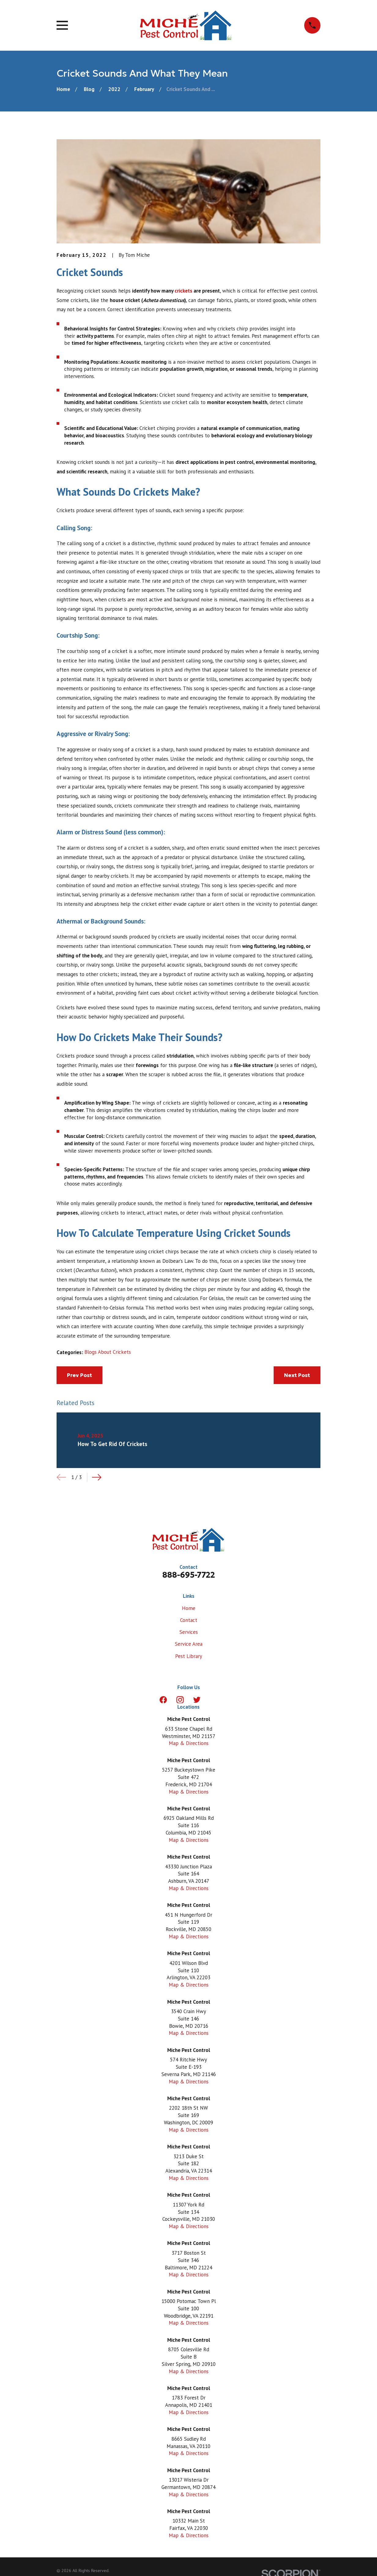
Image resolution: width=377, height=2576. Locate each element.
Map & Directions (189, 1743)
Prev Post (79, 1375)
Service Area (188, 1644)
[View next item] (97, 1477)
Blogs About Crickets (107, 1352)
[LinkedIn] (213, 1699)
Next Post (297, 1375)
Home (188, 1608)
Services (188, 1632)
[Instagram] (180, 1699)
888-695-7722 (188, 1575)
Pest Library (188, 1656)
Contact (188, 1620)
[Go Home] (63, 89)
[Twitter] (197, 1699)
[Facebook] (163, 1699)
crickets (183, 290)
